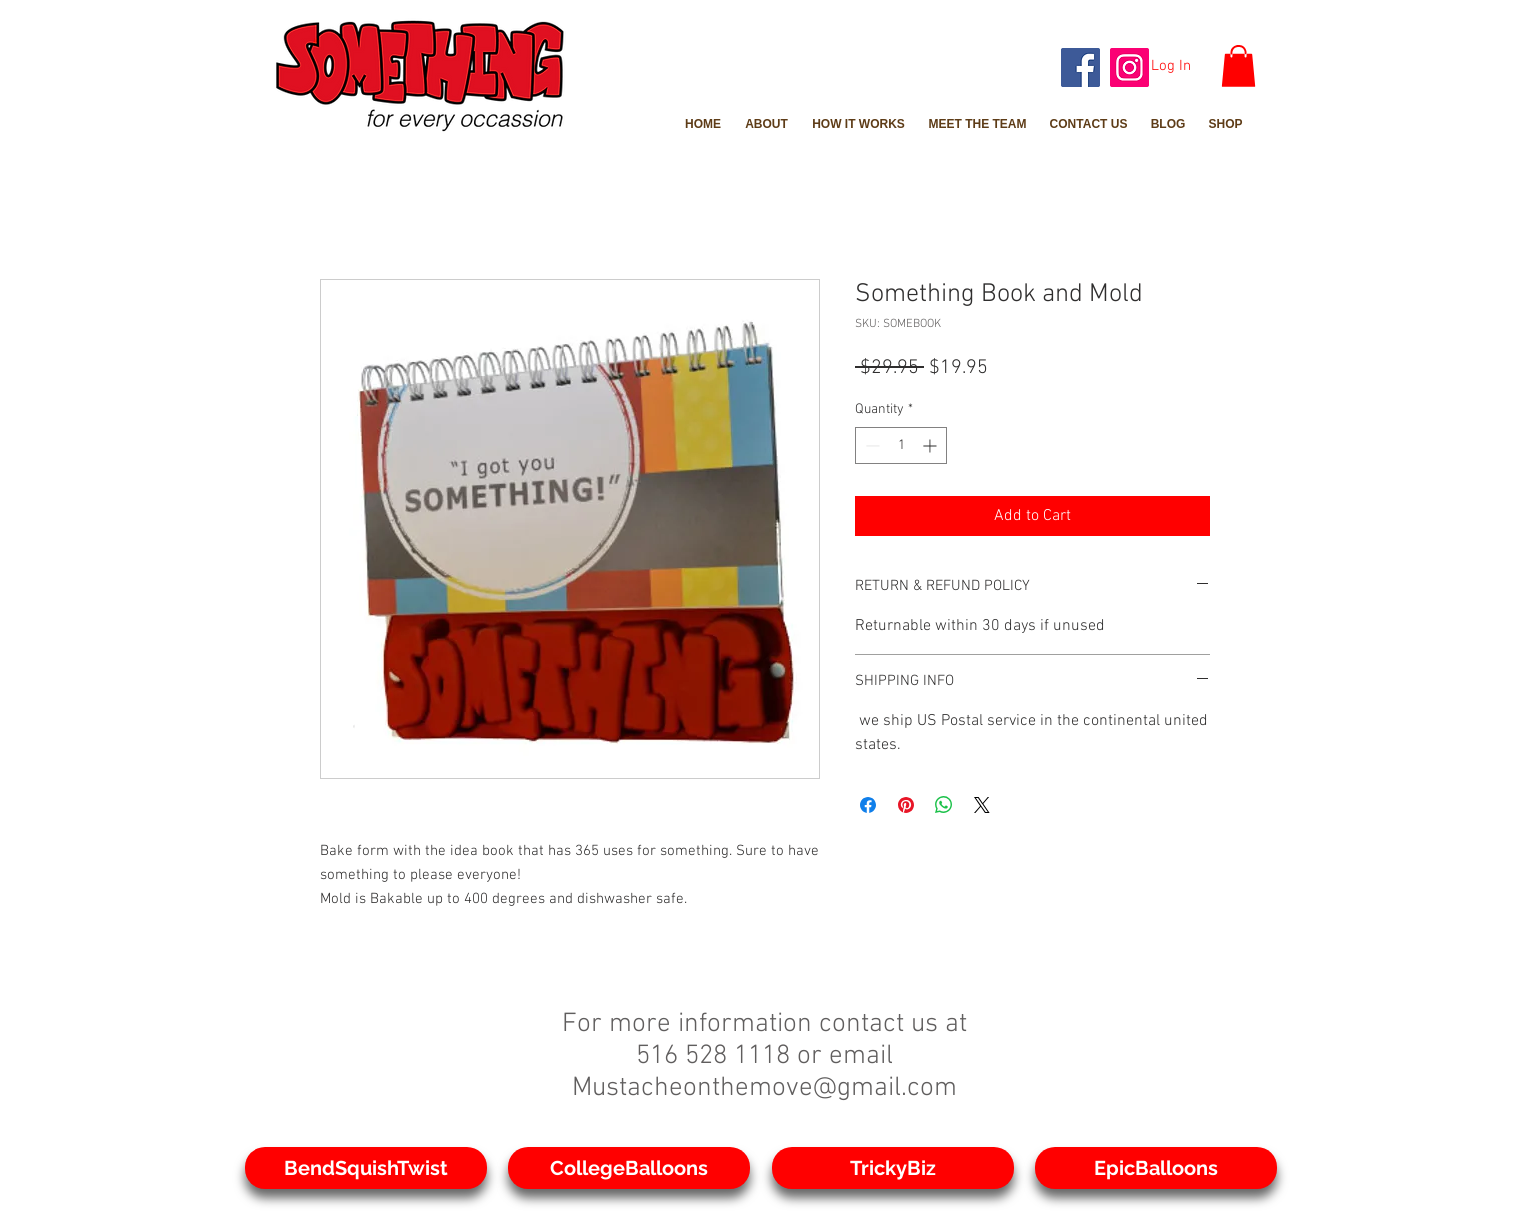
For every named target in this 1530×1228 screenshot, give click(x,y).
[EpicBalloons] (1156, 1168)
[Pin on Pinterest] (906, 805)
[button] (1238, 66)
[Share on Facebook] (868, 805)
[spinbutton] (901, 445)
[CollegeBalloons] (629, 1168)
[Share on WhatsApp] (944, 805)
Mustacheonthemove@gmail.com (764, 1088)
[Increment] (931, 445)
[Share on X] (982, 805)
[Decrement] (870, 445)
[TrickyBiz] (893, 1168)
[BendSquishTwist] (366, 1168)
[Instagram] (1129, 67)
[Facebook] (1080, 67)
